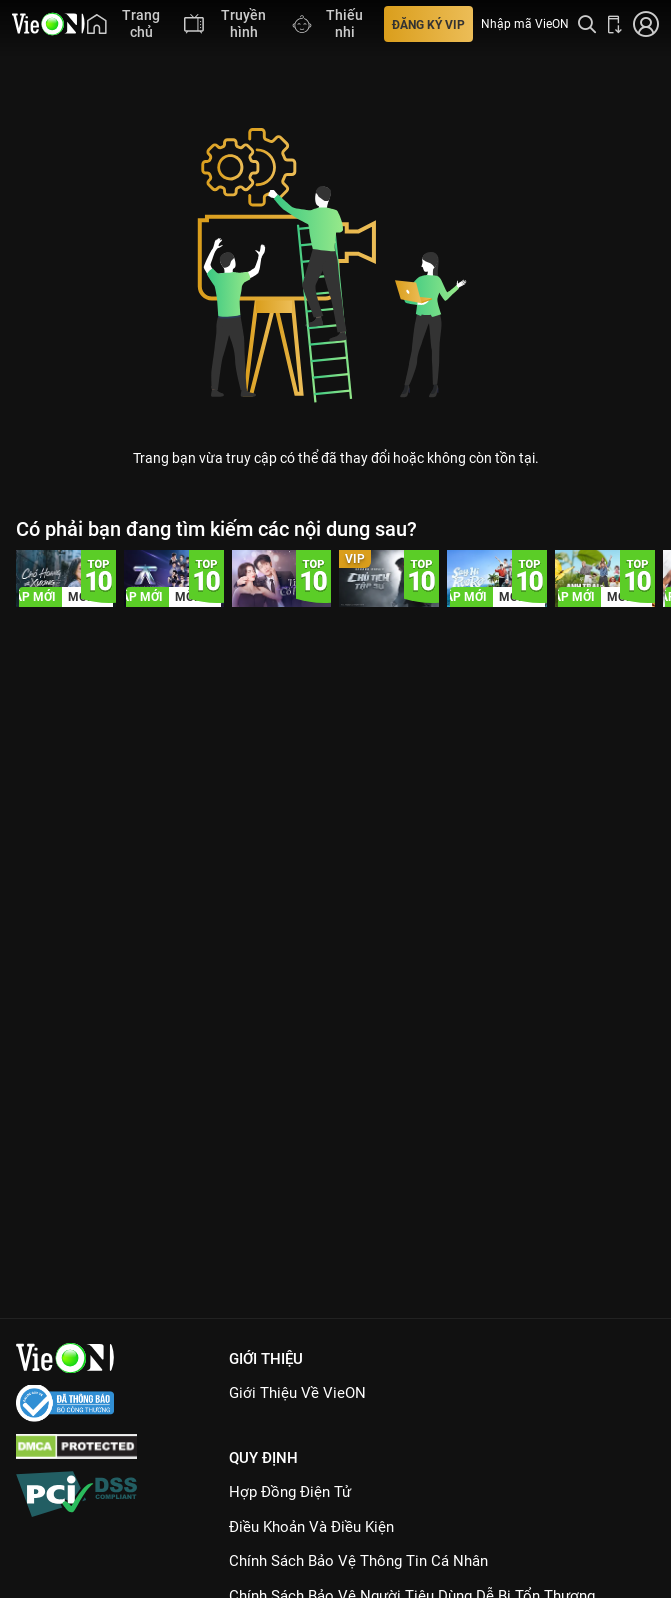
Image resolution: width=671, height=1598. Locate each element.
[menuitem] (126, 24)
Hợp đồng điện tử (290, 1492)
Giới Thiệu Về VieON (297, 1393)
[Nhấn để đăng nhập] (646, 24)
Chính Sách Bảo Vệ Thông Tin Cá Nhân (358, 1561)
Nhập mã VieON (525, 24)
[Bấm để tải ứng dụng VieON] (615, 24)
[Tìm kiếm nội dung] (587, 24)
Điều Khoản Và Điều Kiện (311, 1527)
